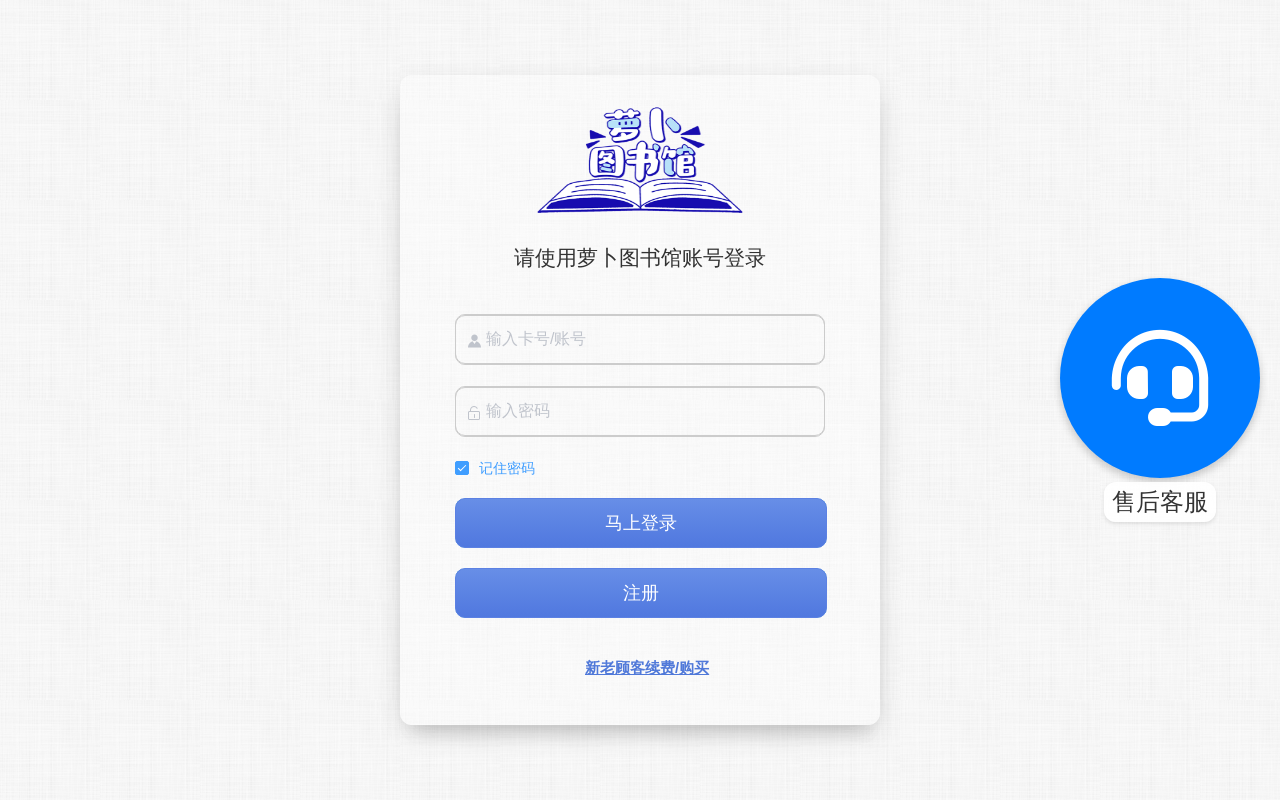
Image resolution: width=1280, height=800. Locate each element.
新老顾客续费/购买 (647, 667)
